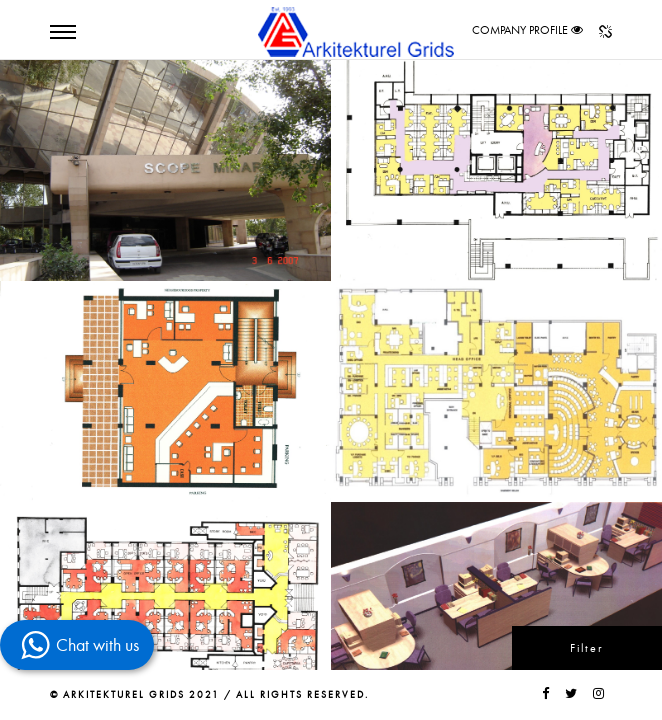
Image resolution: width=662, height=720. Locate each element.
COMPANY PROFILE (520, 30)
